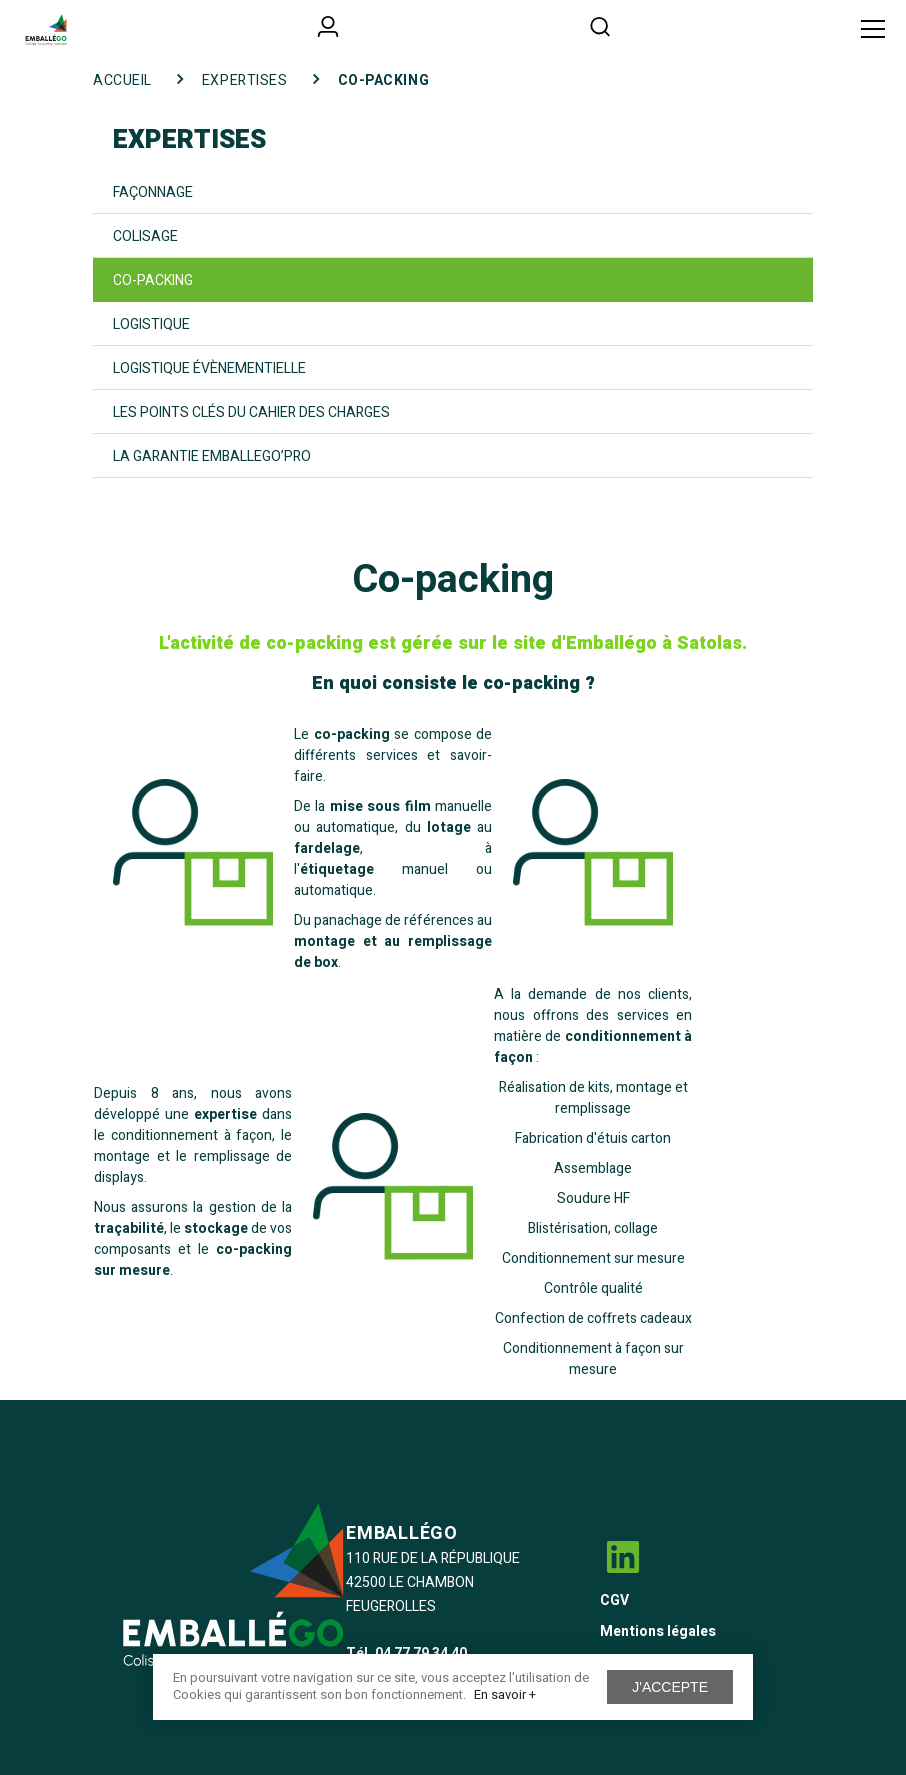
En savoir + (505, 1694)
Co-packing (153, 280)
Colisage (145, 236)
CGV (614, 1600)
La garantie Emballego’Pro (212, 456)
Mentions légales (658, 1631)
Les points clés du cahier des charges (251, 412)
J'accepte (670, 1687)
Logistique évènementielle (209, 368)
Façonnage (153, 192)
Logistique (151, 324)
